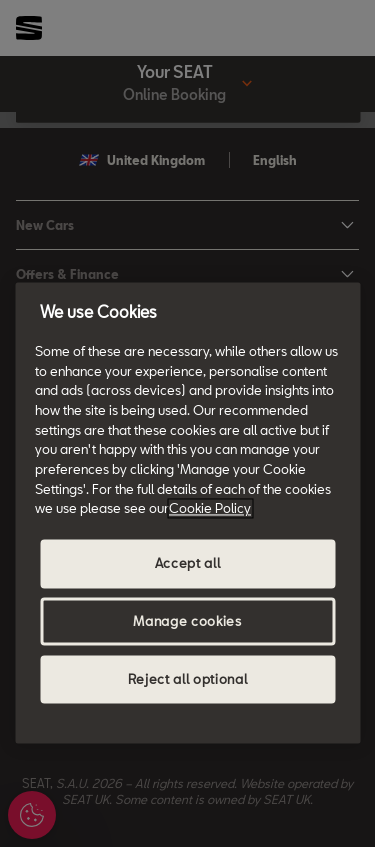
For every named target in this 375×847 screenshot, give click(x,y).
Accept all (188, 564)
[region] (187, 512)
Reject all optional (187, 680)
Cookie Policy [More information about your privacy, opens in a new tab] (210, 509)
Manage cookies (187, 622)
